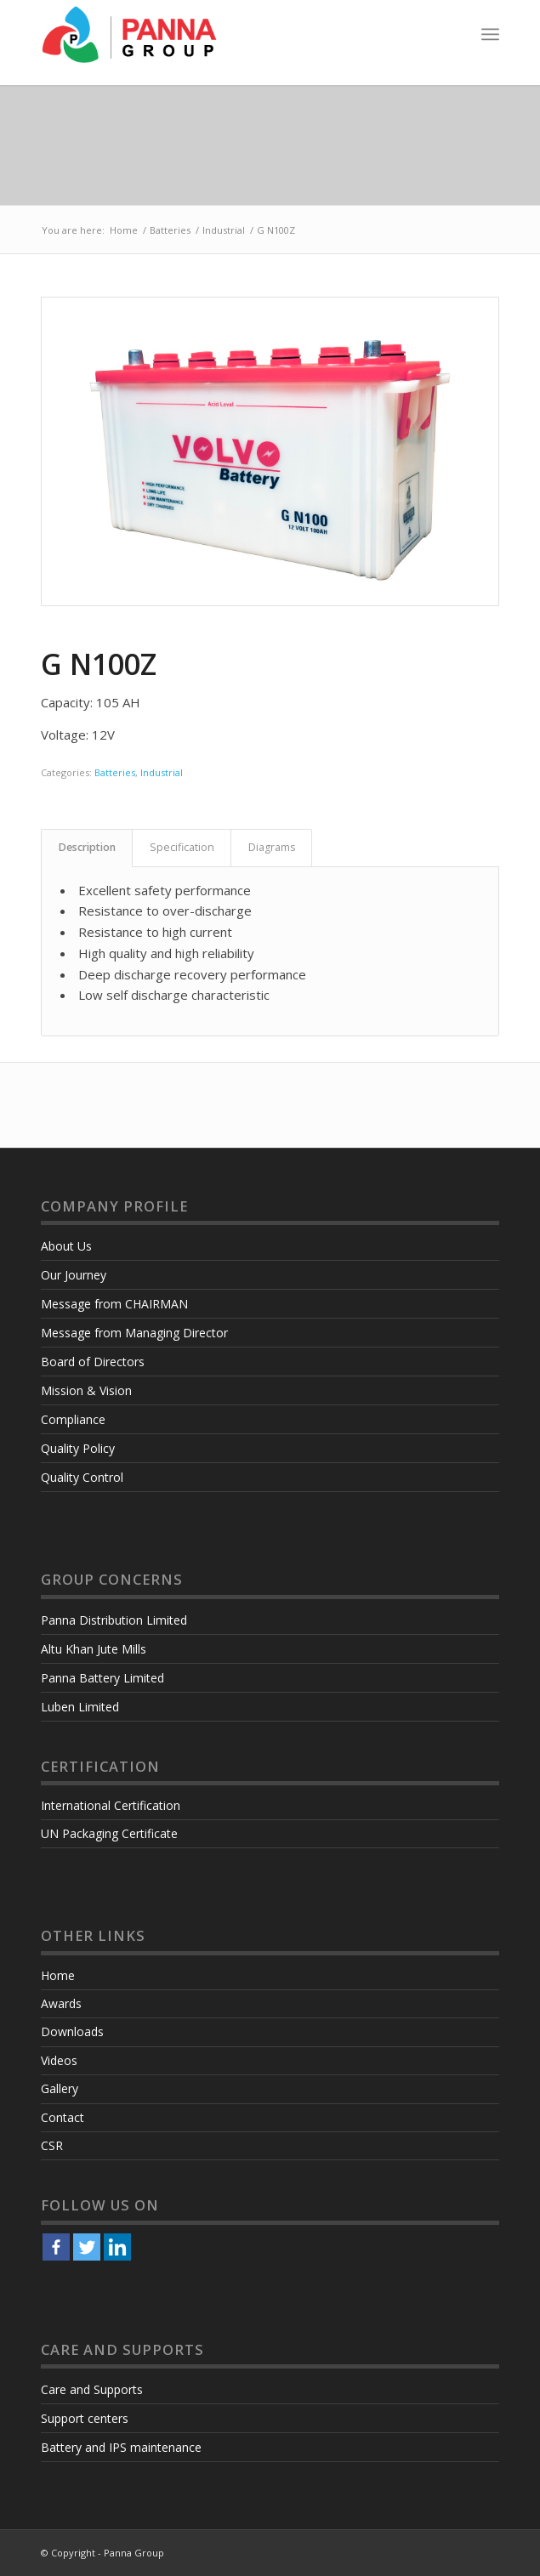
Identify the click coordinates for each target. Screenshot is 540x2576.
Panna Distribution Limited (114, 1620)
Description (87, 847)
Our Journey (73, 1275)
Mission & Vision (86, 1390)
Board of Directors (93, 1361)
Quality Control (82, 1477)
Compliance (73, 1419)
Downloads (72, 2031)
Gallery (59, 2088)
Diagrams (271, 847)
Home (124, 230)
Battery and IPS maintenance (121, 2447)
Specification (182, 847)
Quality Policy (78, 1448)
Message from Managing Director (134, 1333)
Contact (62, 2117)
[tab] (87, 848)
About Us (66, 1246)
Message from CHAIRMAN (114, 1304)
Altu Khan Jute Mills (93, 1649)
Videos (59, 2060)
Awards (61, 2003)
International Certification (110, 1805)
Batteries (170, 230)
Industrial (223, 230)
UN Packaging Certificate (109, 1833)
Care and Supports (92, 2389)
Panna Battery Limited (102, 1678)
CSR (52, 2145)
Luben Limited (80, 1707)
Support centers (84, 2418)
